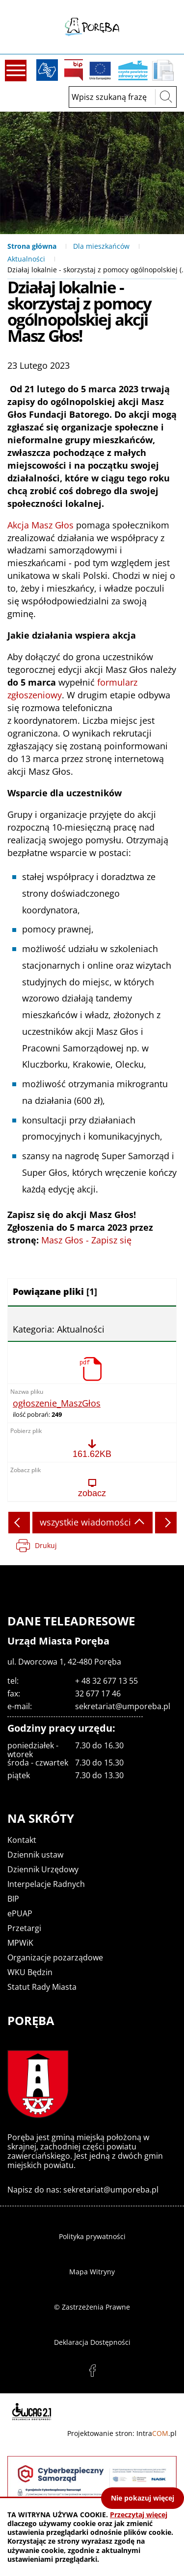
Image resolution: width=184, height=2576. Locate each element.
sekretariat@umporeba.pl (122, 1706)
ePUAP (19, 1913)
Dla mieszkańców (101, 246)
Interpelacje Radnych (46, 1884)
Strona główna (31, 246)
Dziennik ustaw (35, 1854)
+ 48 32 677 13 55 (106, 1680)
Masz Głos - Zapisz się (86, 1240)
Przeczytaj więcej (138, 2514)
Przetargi (24, 1928)
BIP (73, 70)
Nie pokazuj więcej (142, 2498)
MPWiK (20, 1942)
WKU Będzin (30, 1972)
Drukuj (46, 1545)
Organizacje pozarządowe (55, 1957)
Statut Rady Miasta (42, 1986)
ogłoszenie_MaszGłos (57, 1403)
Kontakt (21, 1840)
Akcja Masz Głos (40, 525)
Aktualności (26, 258)
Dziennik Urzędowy (43, 1869)
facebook (92, 2371)
